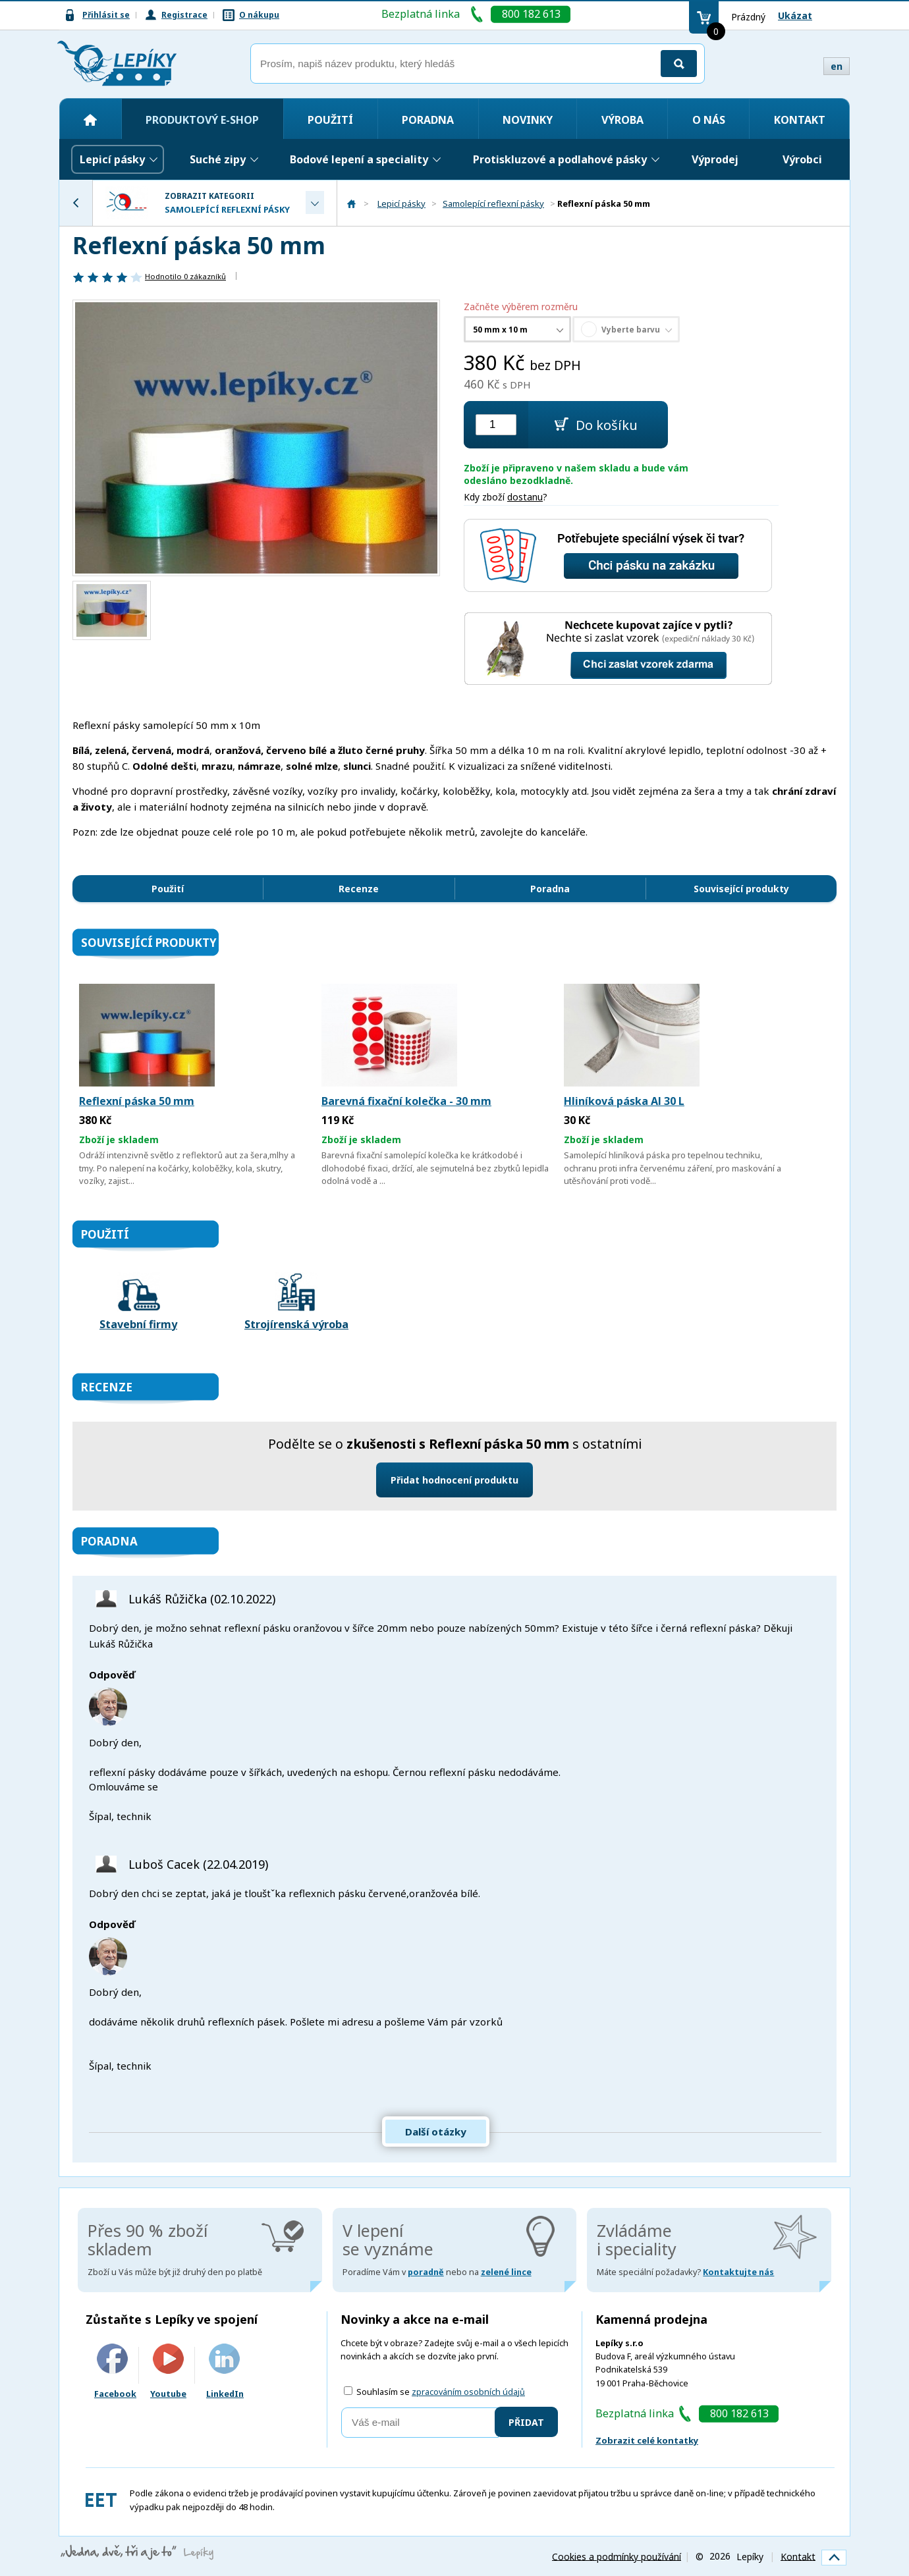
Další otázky (435, 2131)
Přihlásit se (106, 14)
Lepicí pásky (112, 159)
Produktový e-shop (202, 120)
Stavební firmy (138, 1301)
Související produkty (741, 888)
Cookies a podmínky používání (616, 2556)
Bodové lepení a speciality (359, 159)
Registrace (184, 14)
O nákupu (259, 14)
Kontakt (799, 120)
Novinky (528, 120)
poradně (426, 2272)
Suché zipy (218, 159)
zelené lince (506, 2272)
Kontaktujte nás (738, 2272)
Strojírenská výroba (296, 1301)
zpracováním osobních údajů (468, 2392)
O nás (708, 120)
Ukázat (795, 15)
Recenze (359, 888)
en (836, 66)
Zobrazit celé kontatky (646, 2440)
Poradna (428, 120)
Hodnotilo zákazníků (185, 276)
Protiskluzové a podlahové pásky (560, 159)
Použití (330, 120)
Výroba (622, 120)
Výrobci (802, 159)
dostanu (525, 497)
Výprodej (715, 159)
